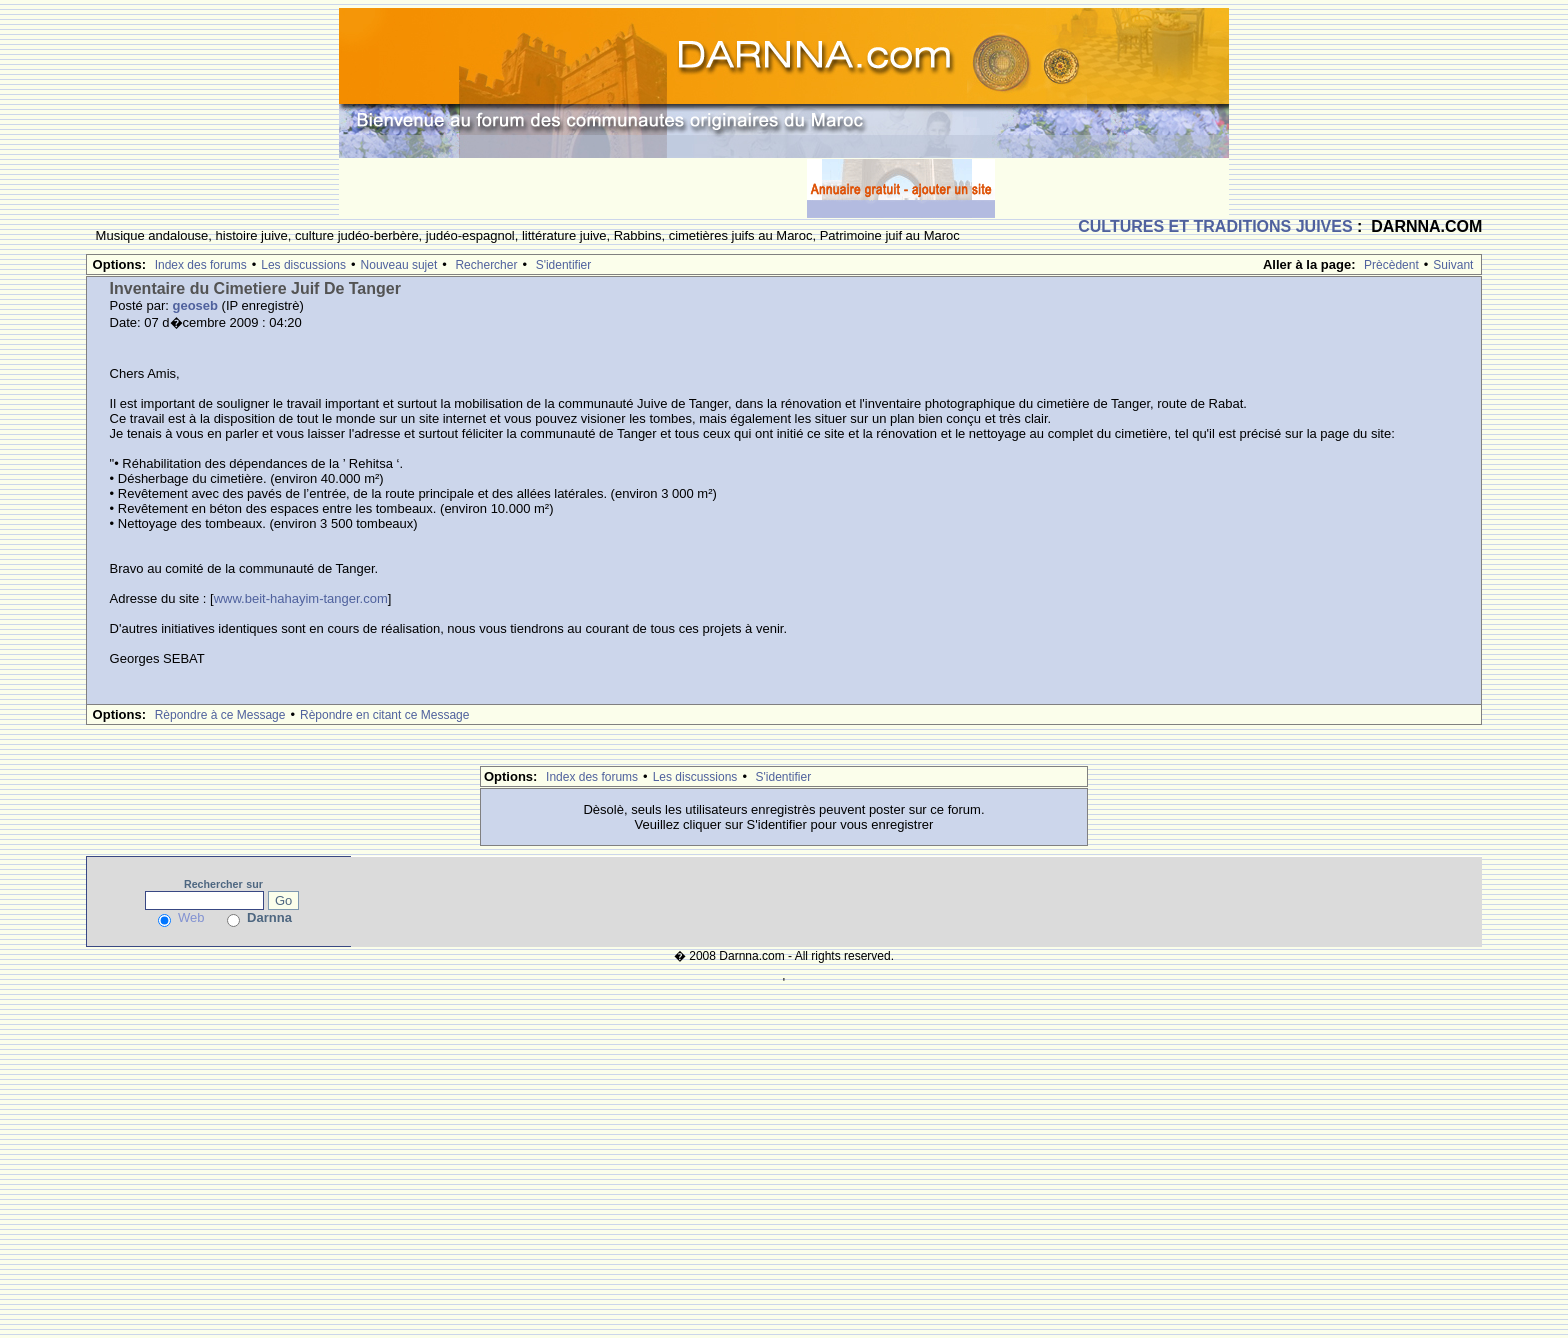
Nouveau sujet (399, 265)
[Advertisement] (573, 188)
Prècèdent (1391, 265)
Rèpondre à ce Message (220, 715)
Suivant (1453, 265)
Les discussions (303, 265)
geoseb (195, 305)
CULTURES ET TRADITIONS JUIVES (1215, 226)
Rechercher (486, 265)
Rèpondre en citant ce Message (384, 715)
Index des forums (201, 265)
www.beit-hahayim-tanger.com (301, 598)
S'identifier (564, 265)
